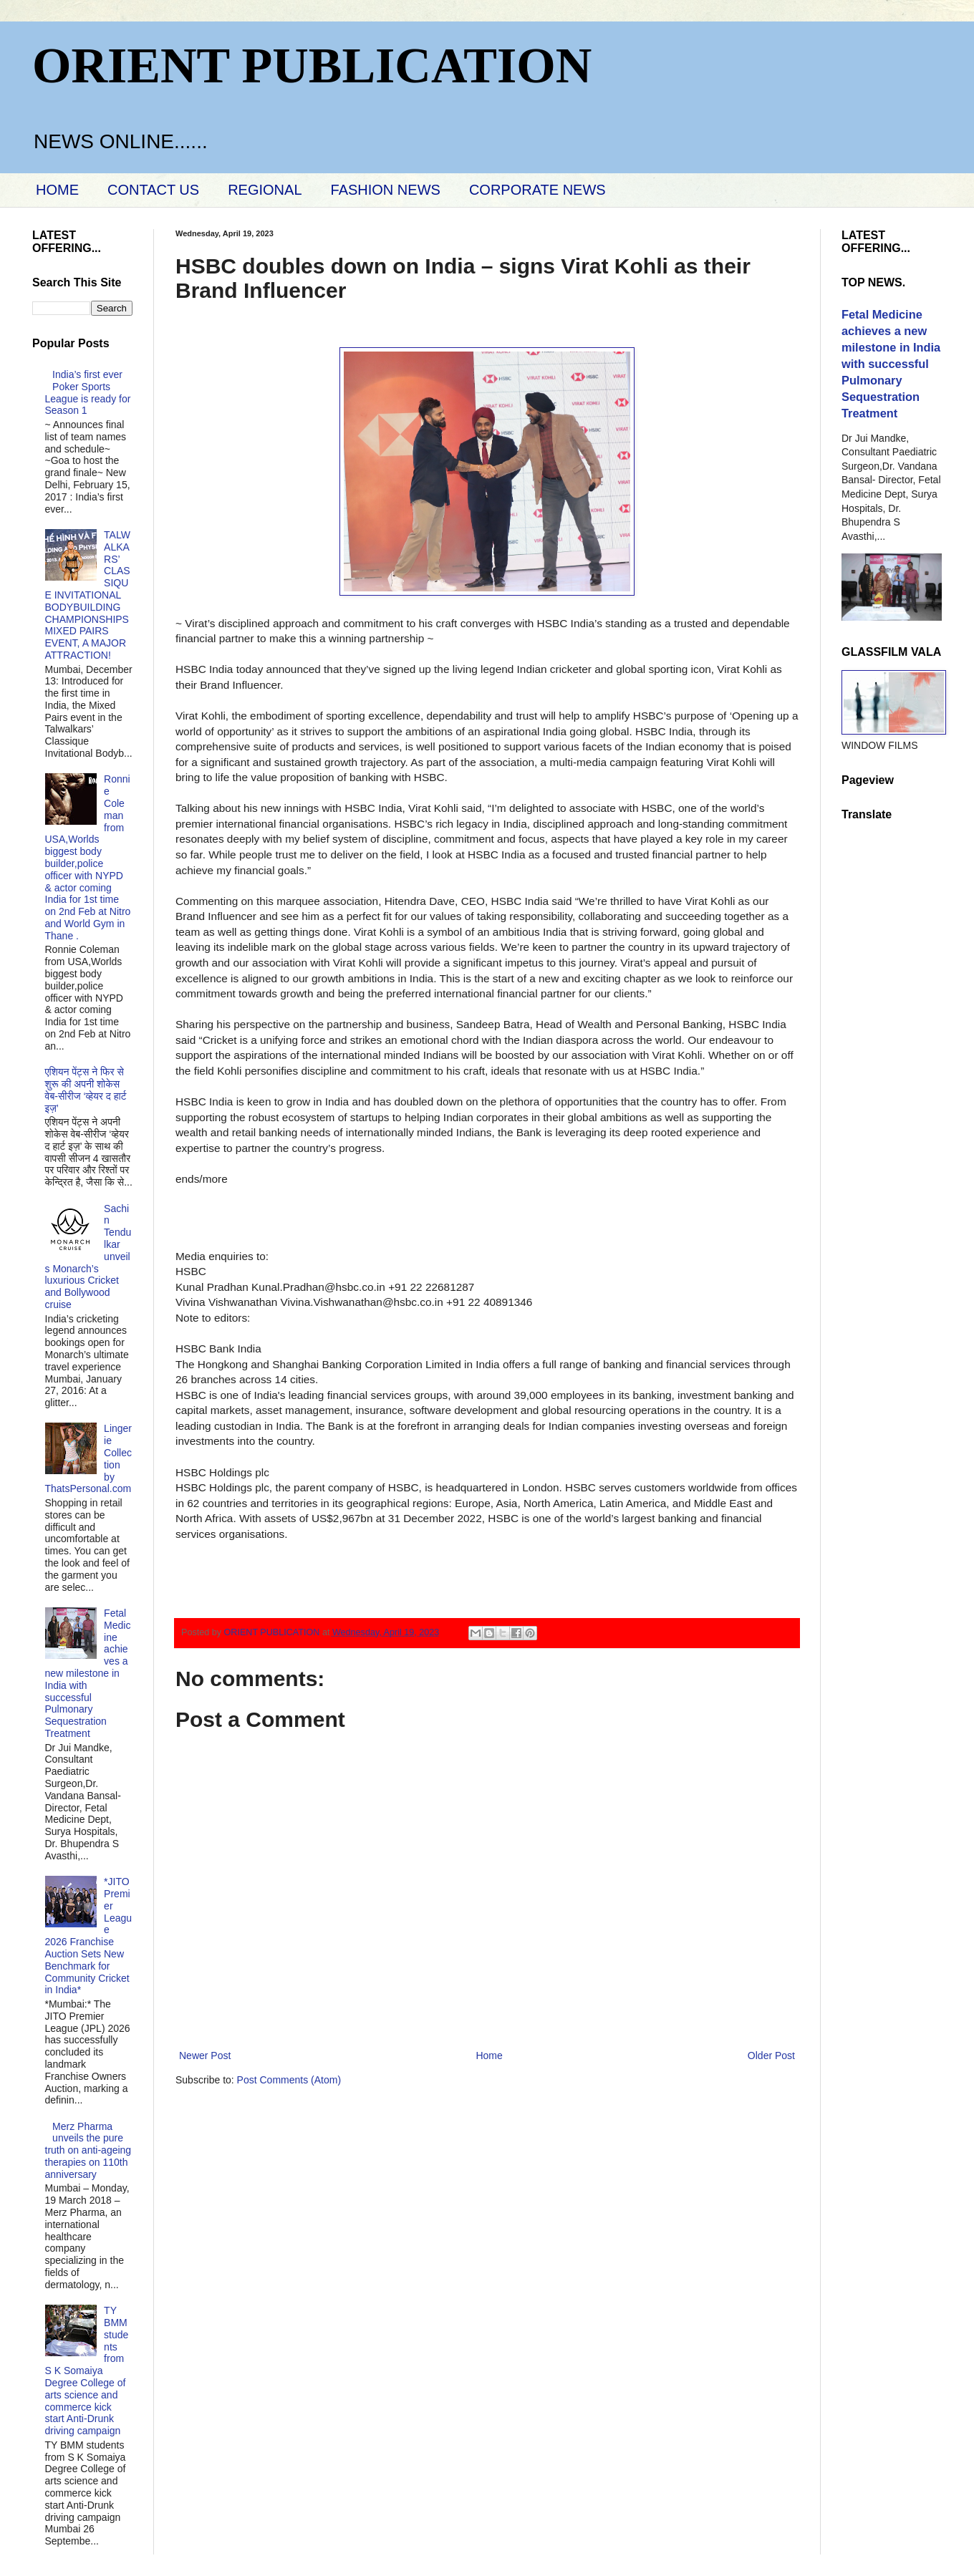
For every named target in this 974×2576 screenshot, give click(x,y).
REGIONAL (265, 190)
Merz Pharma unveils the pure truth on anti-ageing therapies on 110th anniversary (88, 2150)
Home (489, 2055)
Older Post (771, 2055)
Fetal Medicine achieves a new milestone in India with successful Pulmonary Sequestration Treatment (88, 1673)
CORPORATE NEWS (537, 190)
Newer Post (205, 2055)
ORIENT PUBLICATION (312, 65)
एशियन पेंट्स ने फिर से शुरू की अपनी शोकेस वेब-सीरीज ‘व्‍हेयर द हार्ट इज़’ (86, 1089)
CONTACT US (153, 190)
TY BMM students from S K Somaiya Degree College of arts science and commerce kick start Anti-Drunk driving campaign (87, 2370)
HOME (57, 190)
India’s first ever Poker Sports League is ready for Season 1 (88, 392)
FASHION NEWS (385, 190)
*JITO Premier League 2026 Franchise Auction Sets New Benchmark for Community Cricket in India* (88, 1935)
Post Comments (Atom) (289, 2080)
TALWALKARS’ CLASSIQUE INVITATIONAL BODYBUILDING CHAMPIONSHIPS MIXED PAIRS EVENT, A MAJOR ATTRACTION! (87, 595)
